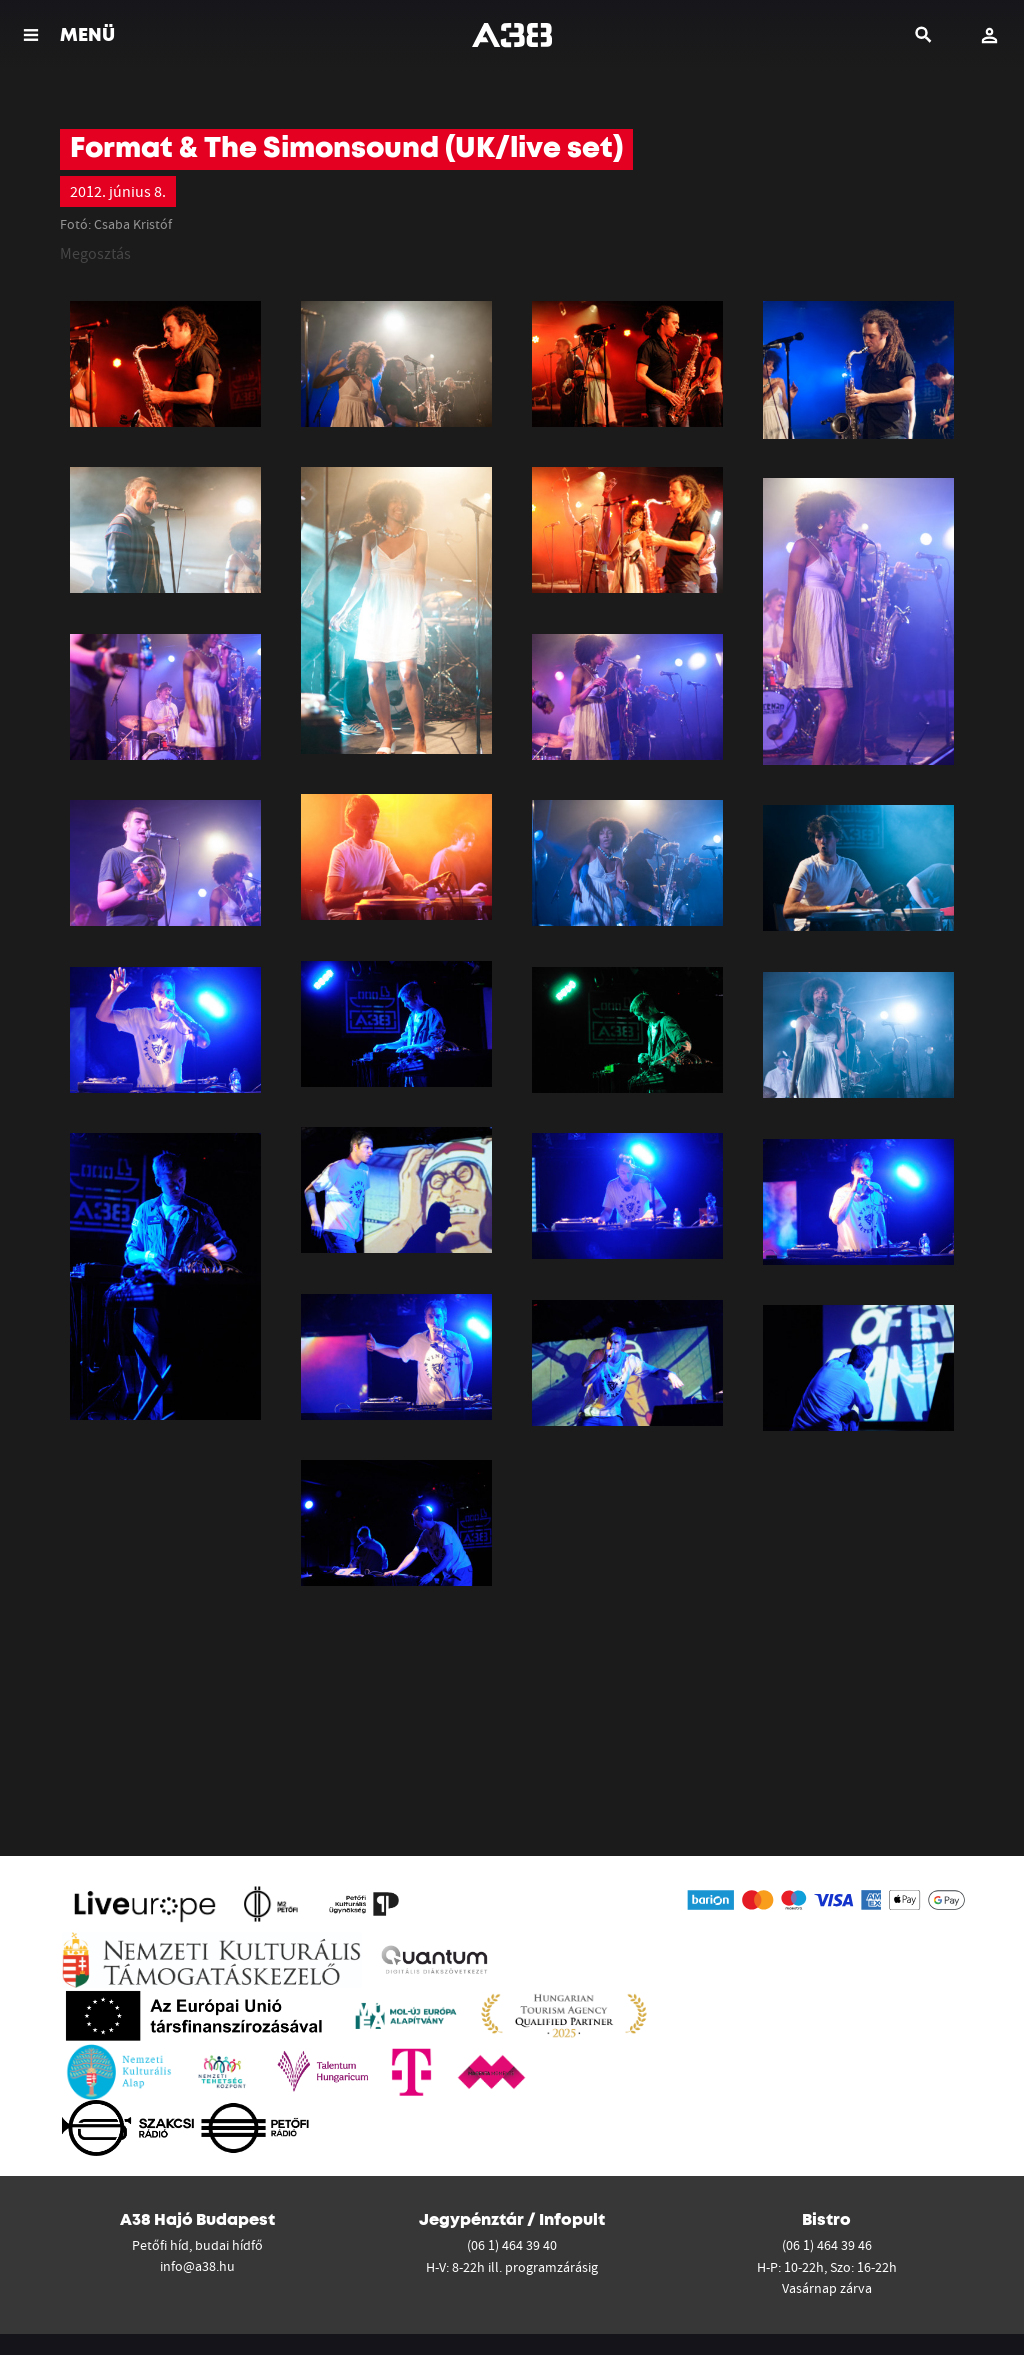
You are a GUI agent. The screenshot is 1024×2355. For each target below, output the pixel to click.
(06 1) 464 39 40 (512, 2245)
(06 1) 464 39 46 (827, 2245)
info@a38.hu (197, 2266)
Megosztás (95, 253)
